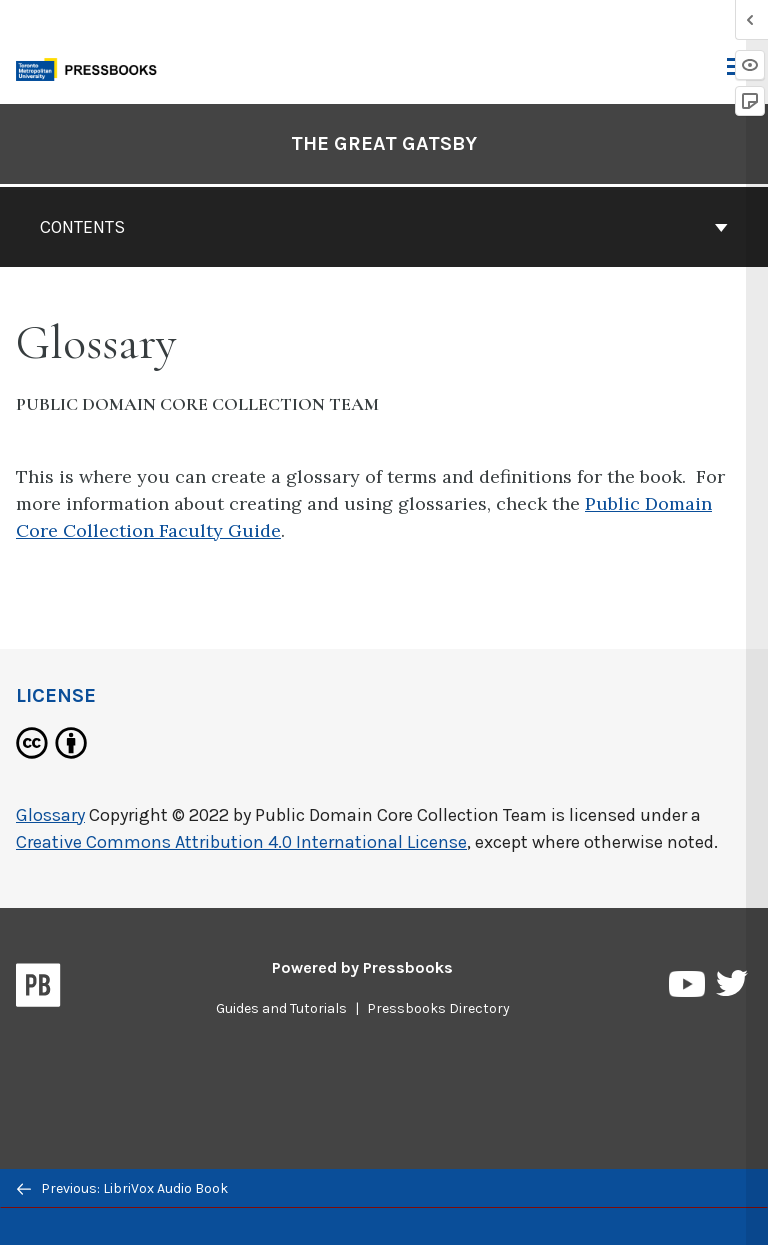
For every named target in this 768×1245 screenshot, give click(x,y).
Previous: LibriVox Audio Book (122, 1188)
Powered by (362, 967)
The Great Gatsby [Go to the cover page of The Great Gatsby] (384, 143)
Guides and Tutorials (281, 1008)
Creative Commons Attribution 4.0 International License (241, 842)
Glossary (50, 815)
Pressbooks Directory (438, 1008)
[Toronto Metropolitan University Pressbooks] (92, 67)
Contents (384, 227)
